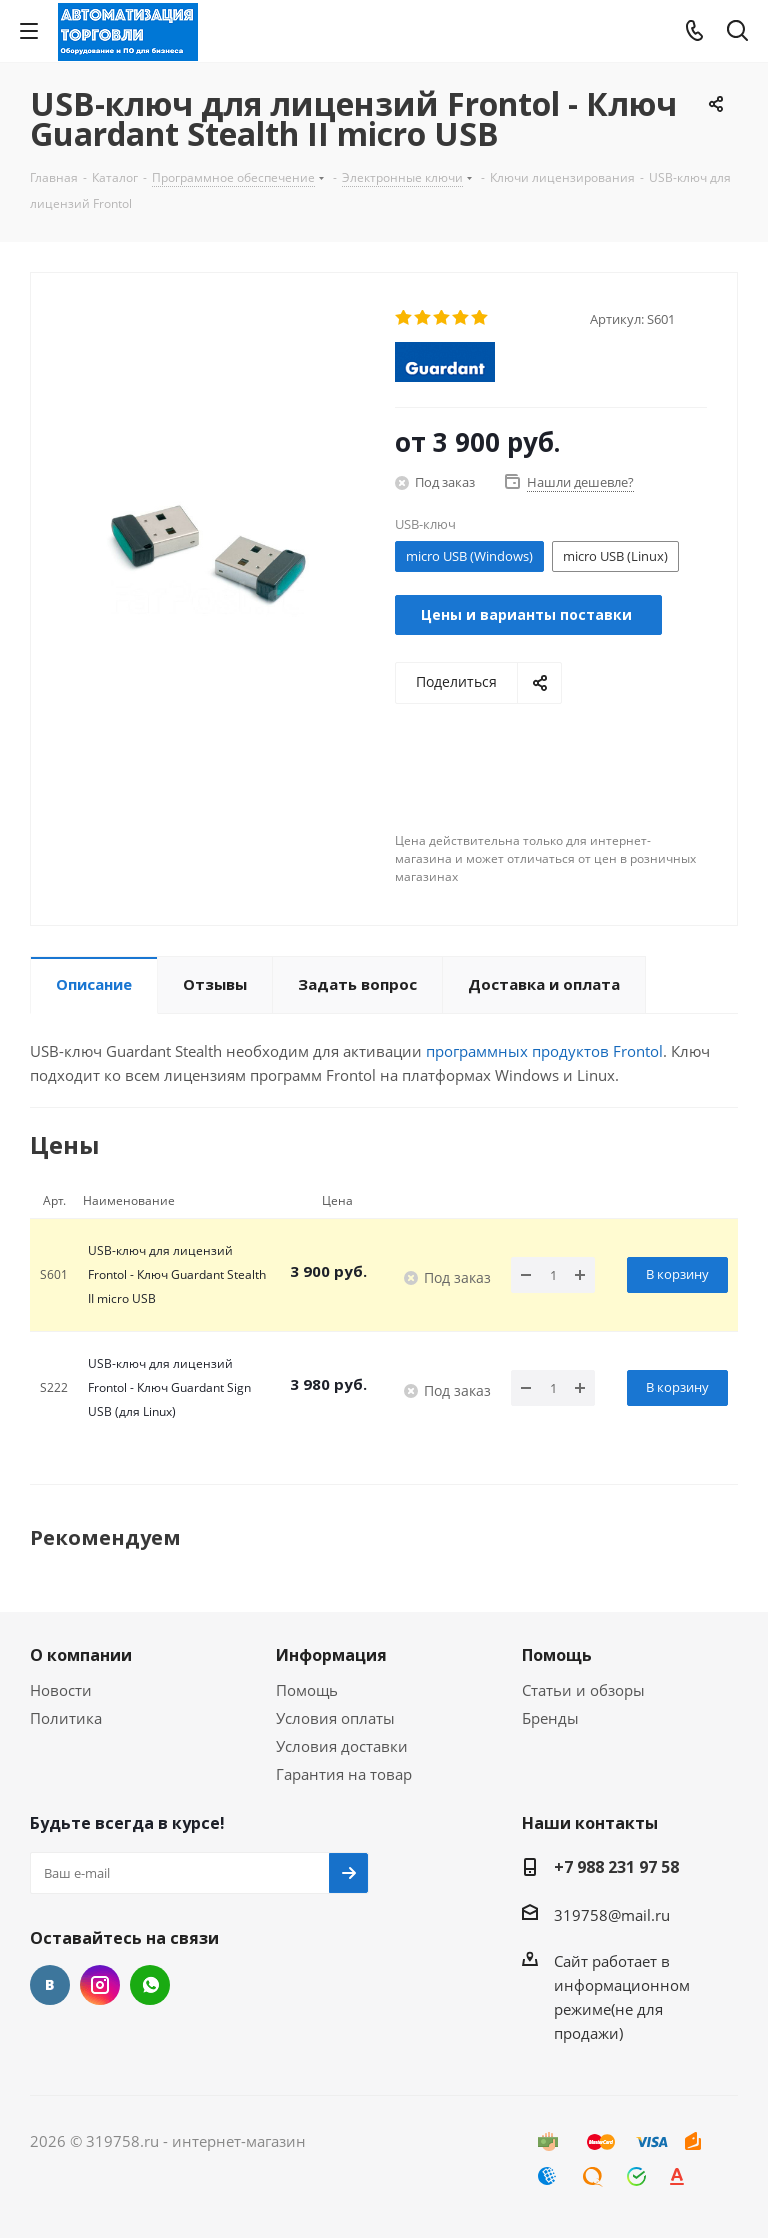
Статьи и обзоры (583, 1690)
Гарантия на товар (344, 1774)
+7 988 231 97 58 (616, 1867)
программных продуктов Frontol (544, 1051)
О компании (81, 1655)
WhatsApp (150, 1985)
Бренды (550, 1718)
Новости (61, 1690)
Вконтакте (50, 1985)
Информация (331, 1655)
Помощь (307, 1690)
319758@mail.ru (612, 1915)
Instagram (100, 1985)
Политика (66, 1718)
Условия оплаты (335, 1718)
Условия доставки (342, 1746)
